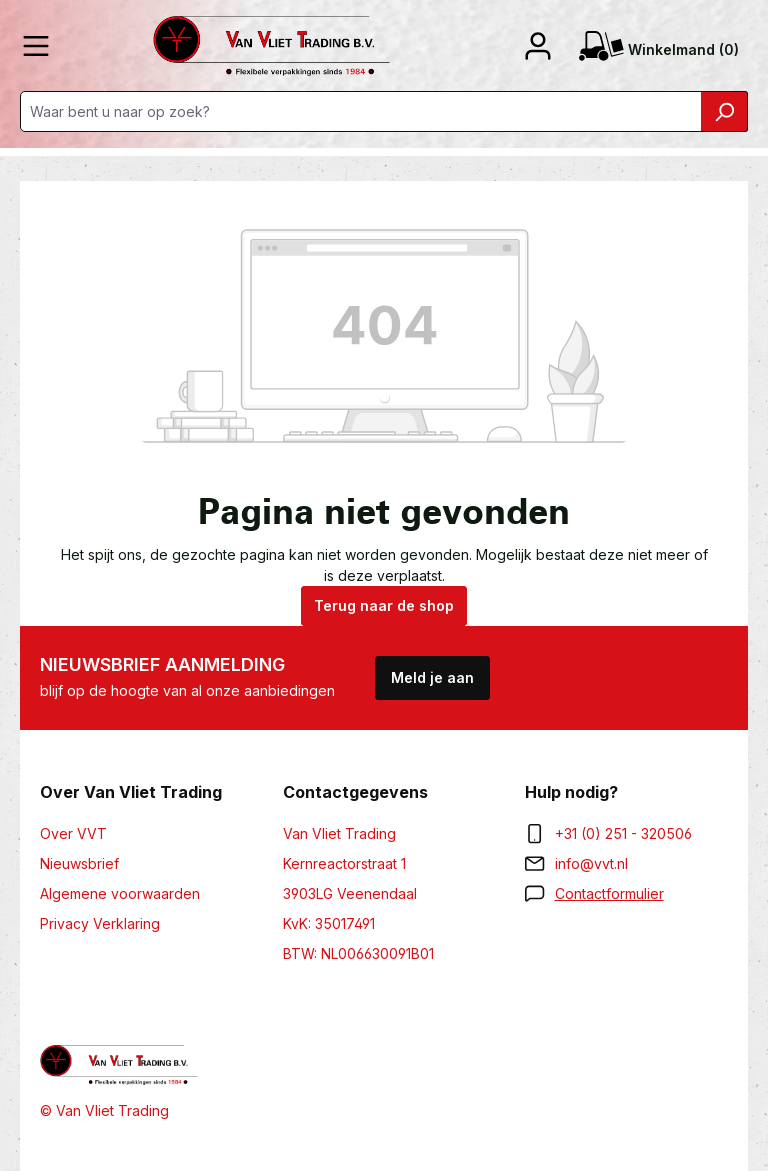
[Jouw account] (538, 46)
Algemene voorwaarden (120, 893)
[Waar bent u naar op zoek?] (361, 111)
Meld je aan (432, 677)
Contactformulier (609, 893)
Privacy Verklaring (100, 923)
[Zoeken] (724, 111)
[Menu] (36, 46)
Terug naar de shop (384, 605)
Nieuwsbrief (79, 863)
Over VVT (73, 833)
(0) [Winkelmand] (659, 50)
